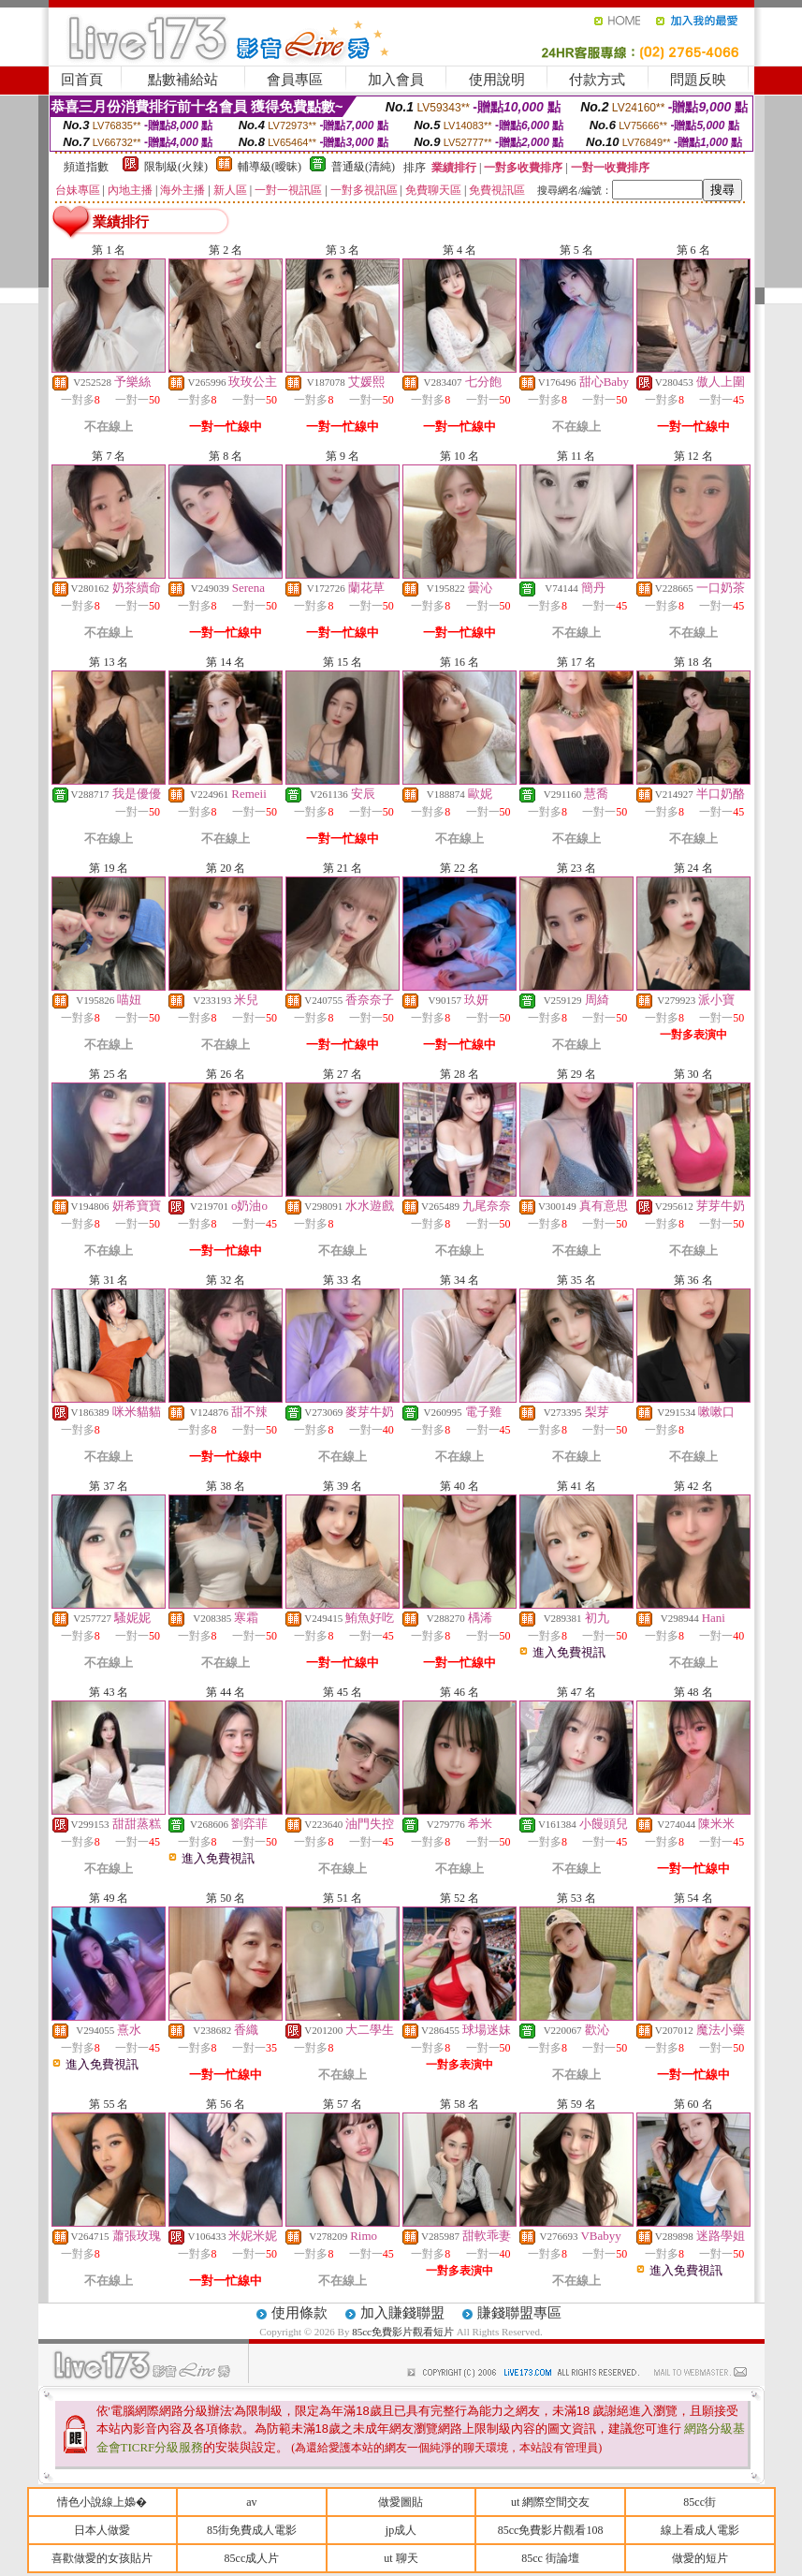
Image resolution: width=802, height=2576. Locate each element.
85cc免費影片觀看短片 (404, 2331)
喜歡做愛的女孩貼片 (102, 2558)
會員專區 (295, 79)
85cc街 (699, 2502)
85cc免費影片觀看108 (551, 2530)
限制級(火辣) (176, 166)
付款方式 (597, 79)
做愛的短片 (700, 2558)
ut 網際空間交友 (550, 2502)
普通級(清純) (363, 166)
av (251, 2502)
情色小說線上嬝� (102, 2502)
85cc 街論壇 (550, 2558)
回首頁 (82, 79)
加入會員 (396, 79)
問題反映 (698, 79)
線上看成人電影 (700, 2530)
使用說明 (497, 79)
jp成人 (401, 2530)
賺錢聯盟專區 (519, 2312)
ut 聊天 (400, 2558)
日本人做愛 (102, 2530)
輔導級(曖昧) (269, 166)
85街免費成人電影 (252, 2530)
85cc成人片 (252, 2558)
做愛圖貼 (400, 2502)
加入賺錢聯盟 (402, 2312)
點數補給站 (183, 79)
